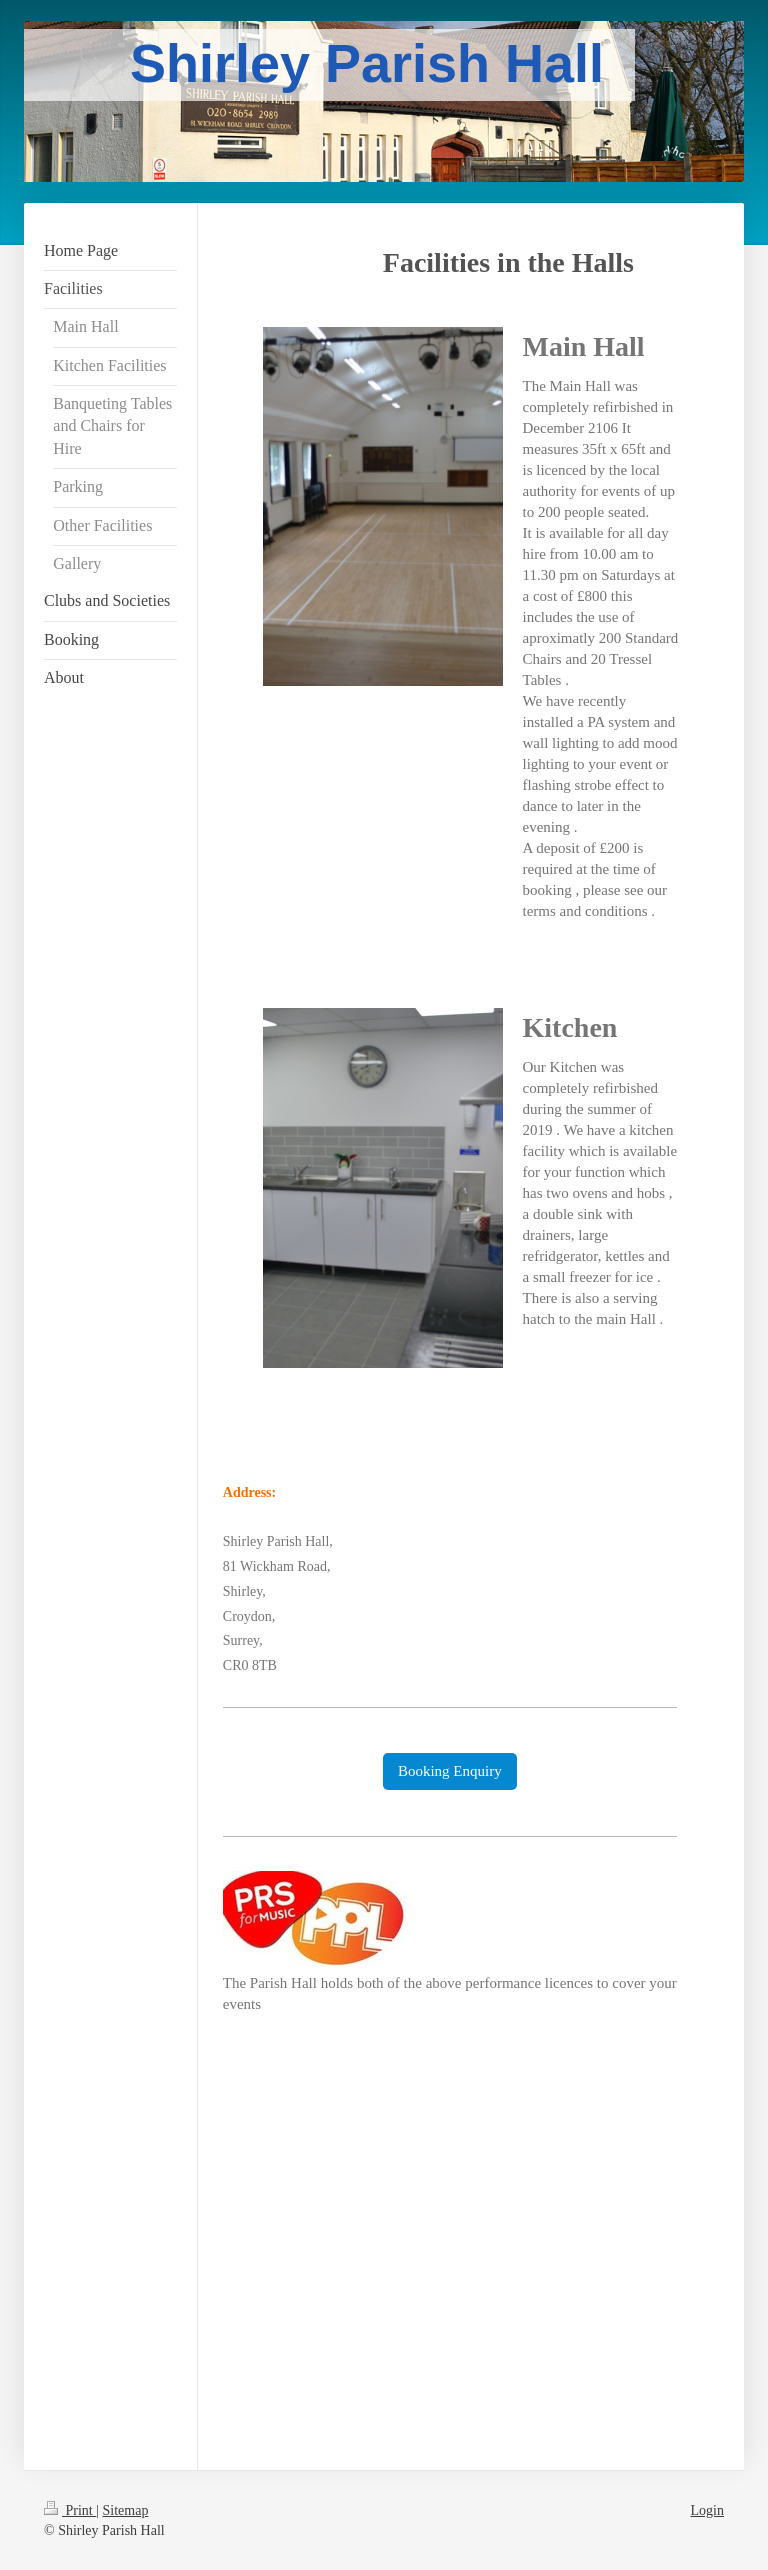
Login (707, 2510)
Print (70, 2510)
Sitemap (126, 2510)
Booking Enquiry (450, 1771)
